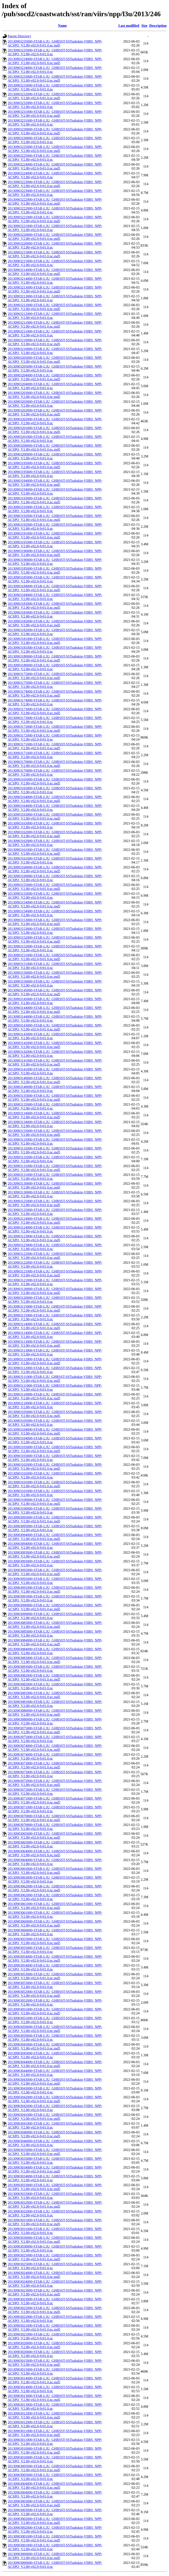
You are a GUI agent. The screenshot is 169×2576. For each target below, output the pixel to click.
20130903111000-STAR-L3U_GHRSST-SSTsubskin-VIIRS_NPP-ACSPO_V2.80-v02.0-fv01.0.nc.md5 (55, 1379)
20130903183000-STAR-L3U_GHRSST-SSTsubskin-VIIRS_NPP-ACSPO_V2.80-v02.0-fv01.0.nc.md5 (55, 605)
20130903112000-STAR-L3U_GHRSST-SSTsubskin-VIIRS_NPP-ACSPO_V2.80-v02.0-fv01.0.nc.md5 (55, 1361)
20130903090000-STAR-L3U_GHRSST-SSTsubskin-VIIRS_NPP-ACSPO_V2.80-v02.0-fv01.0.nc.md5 (55, 1607)
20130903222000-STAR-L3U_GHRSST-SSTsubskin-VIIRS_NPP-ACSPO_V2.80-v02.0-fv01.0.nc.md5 (55, 201)
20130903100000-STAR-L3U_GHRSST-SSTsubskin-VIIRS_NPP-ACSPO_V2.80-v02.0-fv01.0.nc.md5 (55, 1502)
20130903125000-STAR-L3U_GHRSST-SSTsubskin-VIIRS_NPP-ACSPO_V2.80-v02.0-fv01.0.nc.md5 (55, 1203)
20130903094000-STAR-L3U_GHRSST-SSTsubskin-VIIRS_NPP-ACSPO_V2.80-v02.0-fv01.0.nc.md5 (55, 1537)
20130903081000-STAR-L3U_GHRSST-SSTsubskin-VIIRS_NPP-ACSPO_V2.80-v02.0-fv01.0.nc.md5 (55, 1695)
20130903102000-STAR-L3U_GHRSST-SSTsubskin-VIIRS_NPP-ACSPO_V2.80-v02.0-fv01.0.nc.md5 (55, 1466)
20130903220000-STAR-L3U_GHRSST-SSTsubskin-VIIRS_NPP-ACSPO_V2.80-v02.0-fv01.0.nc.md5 (55, 236)
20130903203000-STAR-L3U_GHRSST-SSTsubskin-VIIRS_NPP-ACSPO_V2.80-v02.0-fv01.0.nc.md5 (55, 395)
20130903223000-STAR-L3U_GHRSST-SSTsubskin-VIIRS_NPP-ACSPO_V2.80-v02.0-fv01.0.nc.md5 (55, 184)
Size (144, 25)
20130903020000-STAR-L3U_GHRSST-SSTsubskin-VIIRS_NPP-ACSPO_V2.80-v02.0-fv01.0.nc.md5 (55, 2345)
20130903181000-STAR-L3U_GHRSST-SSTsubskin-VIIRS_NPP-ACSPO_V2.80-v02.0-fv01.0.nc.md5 (55, 641)
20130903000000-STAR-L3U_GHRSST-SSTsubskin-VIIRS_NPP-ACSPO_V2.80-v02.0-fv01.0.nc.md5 (55, 2556)
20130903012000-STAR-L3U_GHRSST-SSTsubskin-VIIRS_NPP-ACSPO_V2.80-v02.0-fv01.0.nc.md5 (55, 2415)
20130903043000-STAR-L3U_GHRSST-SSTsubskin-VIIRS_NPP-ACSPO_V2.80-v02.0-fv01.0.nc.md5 (55, 2081)
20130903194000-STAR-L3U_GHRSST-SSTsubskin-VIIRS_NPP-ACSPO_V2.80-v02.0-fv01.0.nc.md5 (55, 482)
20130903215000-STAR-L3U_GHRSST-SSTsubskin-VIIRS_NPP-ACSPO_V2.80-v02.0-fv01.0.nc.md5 (55, 254)
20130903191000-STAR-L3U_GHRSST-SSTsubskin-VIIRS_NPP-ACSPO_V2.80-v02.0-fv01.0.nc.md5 (55, 535)
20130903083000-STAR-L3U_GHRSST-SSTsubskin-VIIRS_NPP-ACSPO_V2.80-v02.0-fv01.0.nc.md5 (55, 1660)
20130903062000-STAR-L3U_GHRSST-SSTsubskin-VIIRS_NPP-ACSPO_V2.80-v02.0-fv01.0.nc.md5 (55, 1888)
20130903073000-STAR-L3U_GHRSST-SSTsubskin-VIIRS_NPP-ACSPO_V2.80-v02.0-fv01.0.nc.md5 (55, 1765)
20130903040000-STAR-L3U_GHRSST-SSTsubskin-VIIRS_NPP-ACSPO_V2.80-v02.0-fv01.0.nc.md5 (55, 2134)
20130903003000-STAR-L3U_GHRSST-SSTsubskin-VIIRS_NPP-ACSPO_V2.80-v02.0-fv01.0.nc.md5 (55, 2503)
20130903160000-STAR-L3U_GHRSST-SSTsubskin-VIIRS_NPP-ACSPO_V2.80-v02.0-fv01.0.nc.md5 (55, 869)
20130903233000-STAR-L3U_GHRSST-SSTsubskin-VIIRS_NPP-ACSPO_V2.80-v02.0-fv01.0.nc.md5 (55, 78)
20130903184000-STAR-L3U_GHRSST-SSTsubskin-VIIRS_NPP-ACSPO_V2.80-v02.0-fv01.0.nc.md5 (55, 588)
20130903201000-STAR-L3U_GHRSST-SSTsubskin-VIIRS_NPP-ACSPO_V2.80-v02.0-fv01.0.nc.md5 (55, 430)
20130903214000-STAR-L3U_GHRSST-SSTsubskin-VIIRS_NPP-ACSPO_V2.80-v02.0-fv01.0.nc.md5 (55, 272)
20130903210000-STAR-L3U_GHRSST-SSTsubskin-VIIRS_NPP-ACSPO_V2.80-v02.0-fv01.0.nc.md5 (55, 342)
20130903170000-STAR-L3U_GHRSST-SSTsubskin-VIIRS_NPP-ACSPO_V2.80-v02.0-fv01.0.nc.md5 (55, 764)
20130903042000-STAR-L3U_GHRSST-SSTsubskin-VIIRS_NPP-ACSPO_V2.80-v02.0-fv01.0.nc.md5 (55, 2099)
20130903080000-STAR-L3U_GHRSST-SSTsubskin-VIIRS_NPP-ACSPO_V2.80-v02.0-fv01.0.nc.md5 (55, 1712)
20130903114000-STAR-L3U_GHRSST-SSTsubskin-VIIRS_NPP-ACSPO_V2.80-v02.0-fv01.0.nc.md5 (55, 1326)
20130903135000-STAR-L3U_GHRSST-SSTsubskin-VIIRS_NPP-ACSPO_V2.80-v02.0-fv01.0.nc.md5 (55, 1097)
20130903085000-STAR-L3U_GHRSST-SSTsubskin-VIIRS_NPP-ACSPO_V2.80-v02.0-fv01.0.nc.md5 (55, 1625)
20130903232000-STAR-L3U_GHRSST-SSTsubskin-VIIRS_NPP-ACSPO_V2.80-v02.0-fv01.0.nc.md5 (55, 96)
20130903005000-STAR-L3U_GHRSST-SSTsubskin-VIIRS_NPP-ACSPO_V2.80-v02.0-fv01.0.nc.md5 (55, 2468)
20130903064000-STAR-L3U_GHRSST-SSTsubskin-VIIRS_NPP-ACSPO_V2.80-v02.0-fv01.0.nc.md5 (55, 1853)
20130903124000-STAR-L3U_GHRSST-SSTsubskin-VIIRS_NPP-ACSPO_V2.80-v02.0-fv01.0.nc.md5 (55, 1220)
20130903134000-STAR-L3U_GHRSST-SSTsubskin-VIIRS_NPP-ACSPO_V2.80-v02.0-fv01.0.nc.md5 (55, 1115)
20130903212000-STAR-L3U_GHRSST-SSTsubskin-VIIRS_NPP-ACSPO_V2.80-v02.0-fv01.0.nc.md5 (55, 307)
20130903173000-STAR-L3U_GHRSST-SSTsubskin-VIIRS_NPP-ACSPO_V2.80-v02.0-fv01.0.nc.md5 (55, 711)
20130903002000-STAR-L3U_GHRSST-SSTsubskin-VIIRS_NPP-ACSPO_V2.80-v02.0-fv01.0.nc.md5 (55, 2521)
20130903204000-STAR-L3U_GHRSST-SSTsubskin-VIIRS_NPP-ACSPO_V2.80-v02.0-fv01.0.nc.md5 (55, 377)
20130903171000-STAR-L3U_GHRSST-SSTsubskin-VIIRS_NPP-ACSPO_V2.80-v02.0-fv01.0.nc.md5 (55, 746)
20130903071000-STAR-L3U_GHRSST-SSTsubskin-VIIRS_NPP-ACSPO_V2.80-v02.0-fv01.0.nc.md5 (55, 1800)
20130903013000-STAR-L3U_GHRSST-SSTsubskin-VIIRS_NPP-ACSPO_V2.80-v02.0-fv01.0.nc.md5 (55, 2398)
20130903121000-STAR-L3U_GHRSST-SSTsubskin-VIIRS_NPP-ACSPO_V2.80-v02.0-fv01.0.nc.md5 (55, 1273)
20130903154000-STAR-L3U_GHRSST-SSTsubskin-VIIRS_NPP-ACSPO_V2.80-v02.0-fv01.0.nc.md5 (55, 904)
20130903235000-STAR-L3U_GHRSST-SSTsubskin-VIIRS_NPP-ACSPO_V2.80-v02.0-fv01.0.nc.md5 (55, 43)
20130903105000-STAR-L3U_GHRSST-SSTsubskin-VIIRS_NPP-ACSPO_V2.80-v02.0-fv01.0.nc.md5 (55, 1414)
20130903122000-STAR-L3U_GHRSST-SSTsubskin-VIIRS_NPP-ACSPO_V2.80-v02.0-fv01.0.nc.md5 (55, 1256)
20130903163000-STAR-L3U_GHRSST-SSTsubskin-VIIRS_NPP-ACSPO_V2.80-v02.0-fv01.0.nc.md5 (55, 816)
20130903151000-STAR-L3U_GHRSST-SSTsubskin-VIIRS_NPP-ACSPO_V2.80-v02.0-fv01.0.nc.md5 (55, 957)
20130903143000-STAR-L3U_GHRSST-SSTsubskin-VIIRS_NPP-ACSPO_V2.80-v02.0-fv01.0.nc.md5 (55, 1027)
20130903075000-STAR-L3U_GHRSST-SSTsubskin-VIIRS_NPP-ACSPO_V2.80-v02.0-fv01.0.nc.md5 (55, 1730)
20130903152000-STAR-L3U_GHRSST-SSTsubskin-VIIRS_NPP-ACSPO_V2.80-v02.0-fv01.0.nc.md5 (55, 939)
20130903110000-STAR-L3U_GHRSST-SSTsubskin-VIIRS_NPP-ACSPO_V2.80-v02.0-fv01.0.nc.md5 (55, 1396)
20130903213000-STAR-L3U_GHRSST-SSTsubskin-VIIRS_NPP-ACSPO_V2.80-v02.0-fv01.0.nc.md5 (55, 289)
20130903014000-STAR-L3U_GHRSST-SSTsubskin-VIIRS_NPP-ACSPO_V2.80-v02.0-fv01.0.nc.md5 (55, 2380)
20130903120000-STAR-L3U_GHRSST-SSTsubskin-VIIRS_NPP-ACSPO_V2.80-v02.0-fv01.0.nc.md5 (55, 1291)
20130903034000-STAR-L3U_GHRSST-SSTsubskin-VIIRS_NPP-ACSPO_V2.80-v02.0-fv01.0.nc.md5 (55, 2169)
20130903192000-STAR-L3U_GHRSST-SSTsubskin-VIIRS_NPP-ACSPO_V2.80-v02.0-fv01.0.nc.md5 (55, 518)
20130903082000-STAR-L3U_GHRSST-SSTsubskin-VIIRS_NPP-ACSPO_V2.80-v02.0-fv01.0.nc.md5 (55, 1677)
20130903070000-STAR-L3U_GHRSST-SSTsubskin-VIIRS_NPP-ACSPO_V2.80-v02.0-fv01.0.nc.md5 (55, 1818)
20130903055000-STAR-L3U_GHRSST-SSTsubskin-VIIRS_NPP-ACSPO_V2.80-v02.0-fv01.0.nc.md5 (55, 1941)
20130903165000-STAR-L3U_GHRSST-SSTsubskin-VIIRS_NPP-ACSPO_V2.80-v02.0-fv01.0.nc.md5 (55, 781)
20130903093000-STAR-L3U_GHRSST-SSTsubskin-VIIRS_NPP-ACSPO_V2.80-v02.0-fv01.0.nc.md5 (55, 1554)
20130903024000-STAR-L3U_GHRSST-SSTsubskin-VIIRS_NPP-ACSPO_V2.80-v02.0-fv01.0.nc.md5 (55, 2275)
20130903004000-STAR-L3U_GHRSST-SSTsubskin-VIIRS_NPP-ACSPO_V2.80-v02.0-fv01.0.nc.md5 (55, 2485)
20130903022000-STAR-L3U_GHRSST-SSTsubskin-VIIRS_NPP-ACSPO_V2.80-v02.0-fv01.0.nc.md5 (55, 2310)
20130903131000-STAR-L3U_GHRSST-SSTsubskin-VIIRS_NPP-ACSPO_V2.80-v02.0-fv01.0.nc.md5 (55, 1168)
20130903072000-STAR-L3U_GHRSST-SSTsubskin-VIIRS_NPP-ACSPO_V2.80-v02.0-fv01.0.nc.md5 (55, 1783)
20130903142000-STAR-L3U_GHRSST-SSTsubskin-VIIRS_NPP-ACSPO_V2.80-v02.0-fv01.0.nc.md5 (55, 1045)
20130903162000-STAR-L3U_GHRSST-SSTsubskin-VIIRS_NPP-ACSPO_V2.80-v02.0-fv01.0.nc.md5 (55, 834)
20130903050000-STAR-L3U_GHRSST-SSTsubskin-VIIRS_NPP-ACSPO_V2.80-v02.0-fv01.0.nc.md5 (55, 2029)
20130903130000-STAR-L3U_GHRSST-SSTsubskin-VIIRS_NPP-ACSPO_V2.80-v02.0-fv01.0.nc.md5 (55, 1185)
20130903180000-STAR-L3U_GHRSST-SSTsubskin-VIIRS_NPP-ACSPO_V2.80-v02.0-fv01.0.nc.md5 (55, 658)
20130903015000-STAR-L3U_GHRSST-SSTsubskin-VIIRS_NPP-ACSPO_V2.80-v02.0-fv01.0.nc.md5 (55, 2362)
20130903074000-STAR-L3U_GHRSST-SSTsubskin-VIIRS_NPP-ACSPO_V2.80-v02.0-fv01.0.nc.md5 (55, 1748)
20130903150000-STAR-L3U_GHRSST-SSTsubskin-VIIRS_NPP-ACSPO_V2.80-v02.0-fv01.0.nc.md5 (55, 974)
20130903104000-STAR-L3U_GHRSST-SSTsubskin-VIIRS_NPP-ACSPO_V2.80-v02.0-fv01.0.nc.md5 (55, 1431)
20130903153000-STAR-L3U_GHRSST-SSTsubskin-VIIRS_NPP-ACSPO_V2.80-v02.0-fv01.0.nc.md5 (55, 922)
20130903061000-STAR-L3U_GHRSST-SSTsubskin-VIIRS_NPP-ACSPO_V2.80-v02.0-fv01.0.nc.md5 (55, 1906)
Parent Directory (19, 36)
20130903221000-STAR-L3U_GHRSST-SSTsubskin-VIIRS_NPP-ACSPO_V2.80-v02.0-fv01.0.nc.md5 (55, 219)
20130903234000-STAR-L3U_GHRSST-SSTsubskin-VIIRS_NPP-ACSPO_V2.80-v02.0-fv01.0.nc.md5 (55, 61)
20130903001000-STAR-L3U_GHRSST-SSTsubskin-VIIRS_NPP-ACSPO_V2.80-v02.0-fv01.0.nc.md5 (55, 2538)
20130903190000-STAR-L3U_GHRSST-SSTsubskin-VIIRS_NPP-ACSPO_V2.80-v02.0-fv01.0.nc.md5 (55, 553)
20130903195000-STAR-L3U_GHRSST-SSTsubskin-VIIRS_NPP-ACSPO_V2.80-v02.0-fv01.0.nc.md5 (55, 465)
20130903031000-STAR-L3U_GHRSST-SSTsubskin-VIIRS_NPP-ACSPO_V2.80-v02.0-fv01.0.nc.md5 (55, 2222)
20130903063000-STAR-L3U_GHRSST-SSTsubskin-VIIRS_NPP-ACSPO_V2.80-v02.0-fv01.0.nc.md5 (55, 1871)
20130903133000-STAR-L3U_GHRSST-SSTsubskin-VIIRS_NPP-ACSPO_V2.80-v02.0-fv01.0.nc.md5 (55, 1133)
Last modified (128, 25)
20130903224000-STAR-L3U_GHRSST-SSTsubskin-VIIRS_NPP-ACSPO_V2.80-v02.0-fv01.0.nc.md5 (55, 166)
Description (158, 25)
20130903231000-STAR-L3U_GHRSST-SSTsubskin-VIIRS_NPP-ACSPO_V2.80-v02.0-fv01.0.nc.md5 (55, 114)
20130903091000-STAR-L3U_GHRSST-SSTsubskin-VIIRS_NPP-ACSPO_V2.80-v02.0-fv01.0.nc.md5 (55, 1589)
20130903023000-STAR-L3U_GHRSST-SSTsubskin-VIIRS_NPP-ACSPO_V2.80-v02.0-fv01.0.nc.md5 (55, 2292)
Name (62, 25)
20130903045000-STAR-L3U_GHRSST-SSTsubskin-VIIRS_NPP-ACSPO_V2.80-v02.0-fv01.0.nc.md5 (55, 2046)
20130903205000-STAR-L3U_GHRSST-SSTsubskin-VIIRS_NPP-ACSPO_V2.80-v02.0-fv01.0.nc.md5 (55, 359)
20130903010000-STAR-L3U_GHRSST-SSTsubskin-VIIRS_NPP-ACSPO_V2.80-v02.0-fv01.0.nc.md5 (55, 2450)
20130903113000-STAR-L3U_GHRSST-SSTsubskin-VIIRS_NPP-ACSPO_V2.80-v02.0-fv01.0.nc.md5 (55, 1343)
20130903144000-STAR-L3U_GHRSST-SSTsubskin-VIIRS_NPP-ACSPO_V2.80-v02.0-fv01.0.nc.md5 (55, 1010)
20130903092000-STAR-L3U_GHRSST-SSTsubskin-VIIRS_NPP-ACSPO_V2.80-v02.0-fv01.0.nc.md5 (55, 1572)
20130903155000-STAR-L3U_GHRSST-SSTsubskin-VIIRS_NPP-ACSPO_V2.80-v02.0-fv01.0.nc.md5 (55, 887)
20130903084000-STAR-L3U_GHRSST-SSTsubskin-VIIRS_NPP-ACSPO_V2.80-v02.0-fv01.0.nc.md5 (55, 1642)
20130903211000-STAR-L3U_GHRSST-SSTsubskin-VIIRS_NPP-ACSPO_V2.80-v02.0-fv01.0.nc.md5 (55, 324)
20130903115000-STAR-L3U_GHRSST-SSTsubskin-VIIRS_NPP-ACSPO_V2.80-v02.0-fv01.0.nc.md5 (55, 1308)
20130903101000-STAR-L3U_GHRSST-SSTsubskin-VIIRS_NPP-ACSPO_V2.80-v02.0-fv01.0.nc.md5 (55, 1484)
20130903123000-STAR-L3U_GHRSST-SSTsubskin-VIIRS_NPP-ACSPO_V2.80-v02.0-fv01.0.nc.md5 (55, 1238)
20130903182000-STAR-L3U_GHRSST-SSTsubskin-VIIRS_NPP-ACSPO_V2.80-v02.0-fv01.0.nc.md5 (55, 623)
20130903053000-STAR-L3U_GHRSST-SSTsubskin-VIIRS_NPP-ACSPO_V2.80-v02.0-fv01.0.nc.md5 (55, 1976)
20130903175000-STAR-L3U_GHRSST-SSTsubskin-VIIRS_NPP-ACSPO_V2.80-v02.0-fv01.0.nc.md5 (55, 676)
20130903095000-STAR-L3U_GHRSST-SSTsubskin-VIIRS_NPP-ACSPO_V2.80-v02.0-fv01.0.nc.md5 (55, 1519)
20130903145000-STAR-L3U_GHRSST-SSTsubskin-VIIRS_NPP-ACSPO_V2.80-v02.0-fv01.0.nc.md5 (55, 992)
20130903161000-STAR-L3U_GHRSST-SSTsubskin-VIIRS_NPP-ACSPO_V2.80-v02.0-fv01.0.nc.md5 (55, 851)
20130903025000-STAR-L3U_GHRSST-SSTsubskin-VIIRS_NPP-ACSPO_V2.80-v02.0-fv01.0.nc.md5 (55, 2257)
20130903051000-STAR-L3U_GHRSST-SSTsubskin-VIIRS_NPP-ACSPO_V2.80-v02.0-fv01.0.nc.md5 (55, 2011)
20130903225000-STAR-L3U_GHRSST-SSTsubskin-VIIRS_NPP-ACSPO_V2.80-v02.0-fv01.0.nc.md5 (55, 149)
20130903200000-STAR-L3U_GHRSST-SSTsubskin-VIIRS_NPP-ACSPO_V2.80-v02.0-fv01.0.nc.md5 (55, 447)
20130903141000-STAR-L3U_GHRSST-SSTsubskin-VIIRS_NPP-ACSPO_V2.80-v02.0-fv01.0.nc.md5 (55, 1062)
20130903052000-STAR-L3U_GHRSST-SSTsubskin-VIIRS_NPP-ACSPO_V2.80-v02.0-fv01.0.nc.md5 (55, 1994)
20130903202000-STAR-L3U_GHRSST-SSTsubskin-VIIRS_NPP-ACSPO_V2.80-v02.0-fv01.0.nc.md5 (55, 412)
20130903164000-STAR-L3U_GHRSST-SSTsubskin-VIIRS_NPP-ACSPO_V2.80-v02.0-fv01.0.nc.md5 (55, 799)
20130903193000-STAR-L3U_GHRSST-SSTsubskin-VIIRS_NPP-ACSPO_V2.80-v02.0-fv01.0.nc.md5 (55, 500)
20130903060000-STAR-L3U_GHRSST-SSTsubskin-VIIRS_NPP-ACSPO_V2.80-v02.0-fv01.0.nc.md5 (55, 1923)
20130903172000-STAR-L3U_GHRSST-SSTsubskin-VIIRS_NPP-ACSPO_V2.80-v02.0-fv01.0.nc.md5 (55, 728)
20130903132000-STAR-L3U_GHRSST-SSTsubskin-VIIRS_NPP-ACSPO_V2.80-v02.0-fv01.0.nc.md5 (55, 1150)
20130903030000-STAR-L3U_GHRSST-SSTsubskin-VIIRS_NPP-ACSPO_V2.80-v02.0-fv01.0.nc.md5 (55, 2239)
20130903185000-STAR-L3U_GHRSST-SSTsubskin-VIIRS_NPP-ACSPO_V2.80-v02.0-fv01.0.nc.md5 (55, 570)
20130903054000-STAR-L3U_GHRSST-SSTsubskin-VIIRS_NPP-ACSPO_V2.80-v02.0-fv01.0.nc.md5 (55, 1958)
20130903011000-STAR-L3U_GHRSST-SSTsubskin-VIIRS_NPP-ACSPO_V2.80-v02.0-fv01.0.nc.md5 (55, 2433)
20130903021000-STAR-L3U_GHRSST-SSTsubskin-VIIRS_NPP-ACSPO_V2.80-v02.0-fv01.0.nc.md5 (55, 2327)
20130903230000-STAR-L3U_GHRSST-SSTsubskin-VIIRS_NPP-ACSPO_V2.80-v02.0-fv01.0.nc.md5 (55, 131)
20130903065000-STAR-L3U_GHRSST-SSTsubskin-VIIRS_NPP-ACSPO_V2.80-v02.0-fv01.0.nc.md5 (55, 1835)
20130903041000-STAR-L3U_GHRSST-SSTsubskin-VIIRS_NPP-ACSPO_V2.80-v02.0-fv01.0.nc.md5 (55, 2116)
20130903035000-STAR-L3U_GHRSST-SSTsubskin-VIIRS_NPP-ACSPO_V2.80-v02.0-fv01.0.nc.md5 (55, 2152)
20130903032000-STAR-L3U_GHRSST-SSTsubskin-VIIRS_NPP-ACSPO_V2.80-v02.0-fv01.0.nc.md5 (55, 2204)
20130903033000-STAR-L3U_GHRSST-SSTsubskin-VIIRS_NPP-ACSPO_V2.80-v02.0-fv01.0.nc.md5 (55, 2187)
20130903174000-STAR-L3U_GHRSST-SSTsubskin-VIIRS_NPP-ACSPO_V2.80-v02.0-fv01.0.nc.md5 (55, 693)
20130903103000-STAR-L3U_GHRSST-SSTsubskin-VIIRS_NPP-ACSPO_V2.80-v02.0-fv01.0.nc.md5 (55, 1449)
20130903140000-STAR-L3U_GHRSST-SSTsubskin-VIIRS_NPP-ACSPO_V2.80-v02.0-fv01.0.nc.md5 (55, 1080)
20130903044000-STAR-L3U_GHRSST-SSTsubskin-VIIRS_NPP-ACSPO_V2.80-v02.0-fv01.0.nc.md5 (55, 2064)
